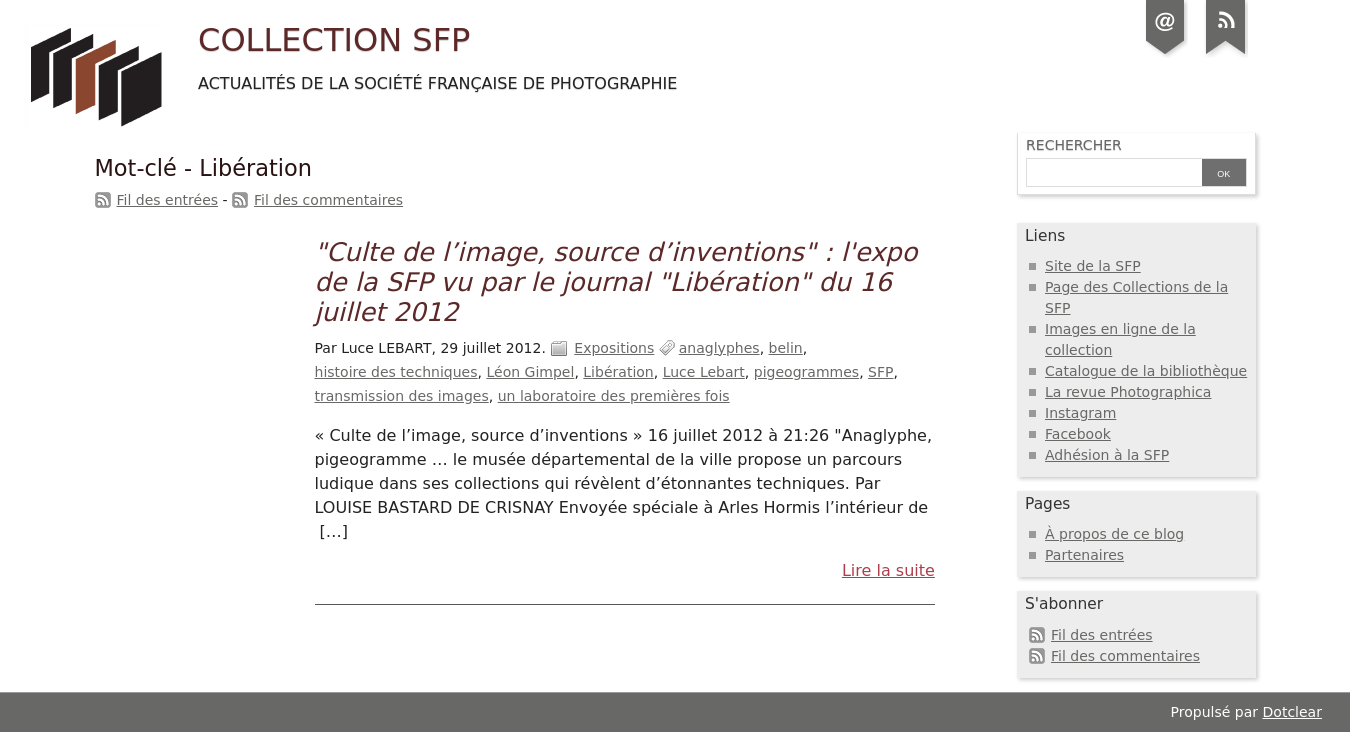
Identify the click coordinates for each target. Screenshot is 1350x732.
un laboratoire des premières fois (614, 396)
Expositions (614, 348)
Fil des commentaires (328, 200)
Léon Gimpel (530, 372)
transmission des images (402, 396)
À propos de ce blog (1114, 534)
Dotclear (1292, 712)
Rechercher (1074, 145)
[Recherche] (1112, 174)
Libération (618, 372)
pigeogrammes (806, 372)
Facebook (1078, 434)
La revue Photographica (1128, 392)
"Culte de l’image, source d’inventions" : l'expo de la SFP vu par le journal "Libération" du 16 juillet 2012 (616, 282)
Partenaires (1084, 555)
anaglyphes (719, 348)
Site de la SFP (1093, 266)
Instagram (1080, 413)
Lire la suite (888, 570)
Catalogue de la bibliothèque (1146, 371)
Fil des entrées (168, 200)
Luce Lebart (704, 372)
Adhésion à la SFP (1107, 455)
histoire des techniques (396, 372)
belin (786, 348)
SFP (880, 372)
